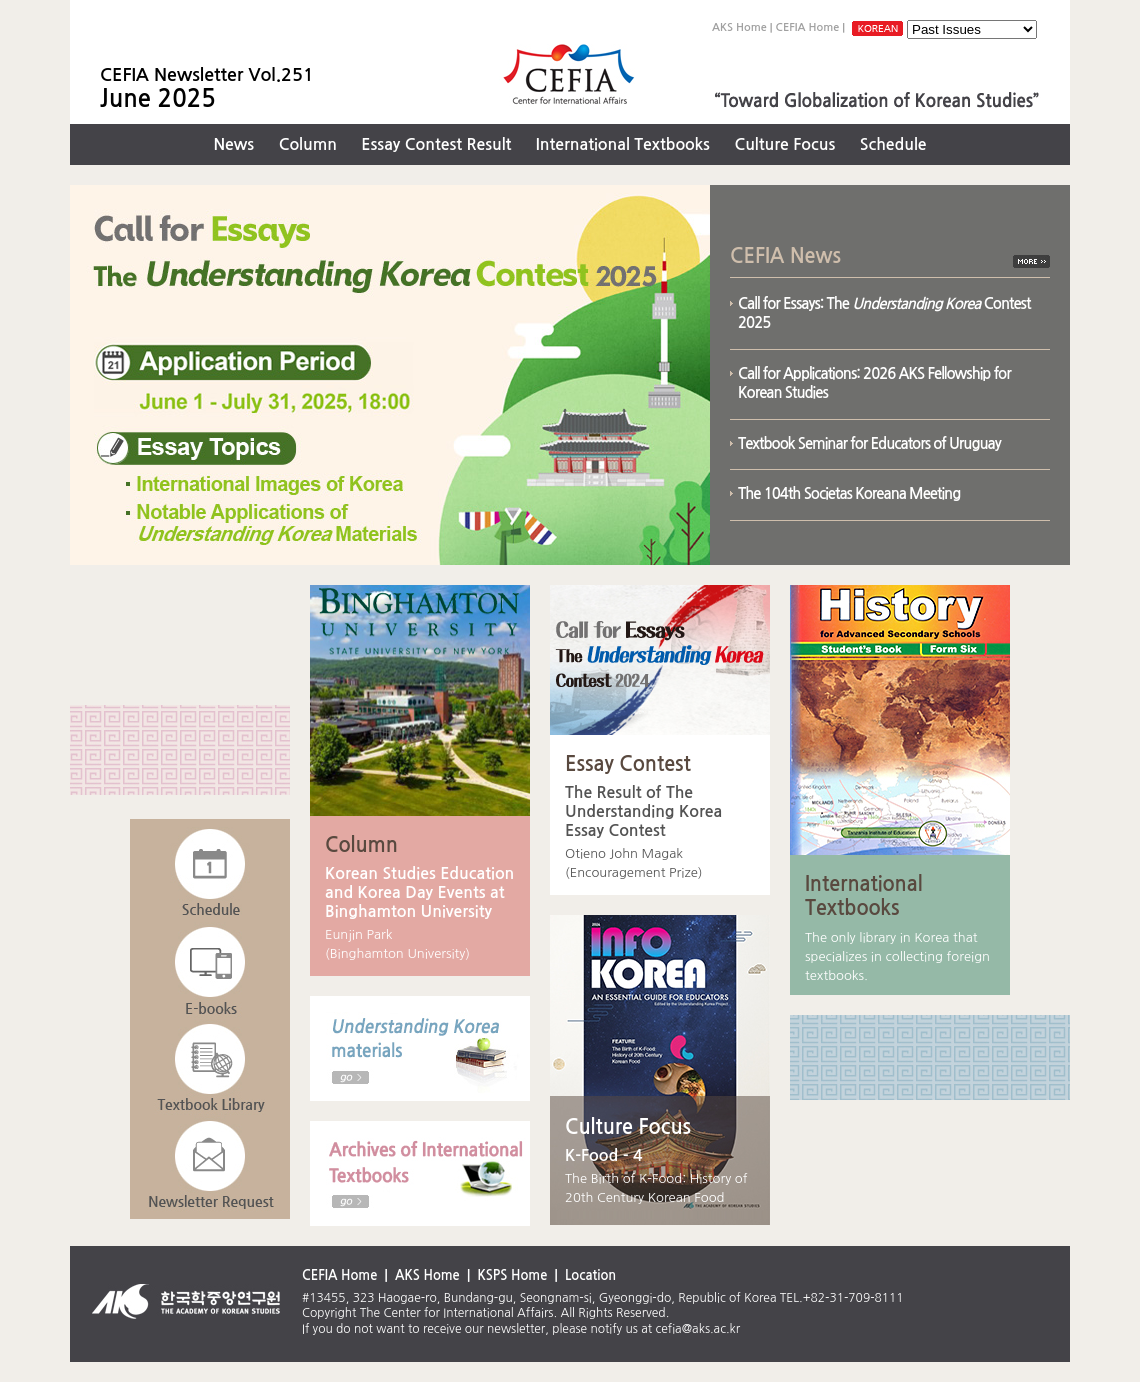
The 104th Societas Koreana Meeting (849, 493)
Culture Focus (784, 144)
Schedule (893, 144)
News (233, 144)
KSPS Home (512, 1275)
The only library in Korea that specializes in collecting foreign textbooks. (897, 956)
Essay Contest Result (436, 144)
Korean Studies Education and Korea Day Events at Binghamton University (419, 892)
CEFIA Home (808, 27)
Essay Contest (628, 764)
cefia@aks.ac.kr (698, 1329)
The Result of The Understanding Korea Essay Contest (643, 811)
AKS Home (739, 27)
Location (590, 1275)
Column (308, 144)
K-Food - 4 (604, 1155)
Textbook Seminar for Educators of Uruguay (869, 443)
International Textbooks (623, 144)
